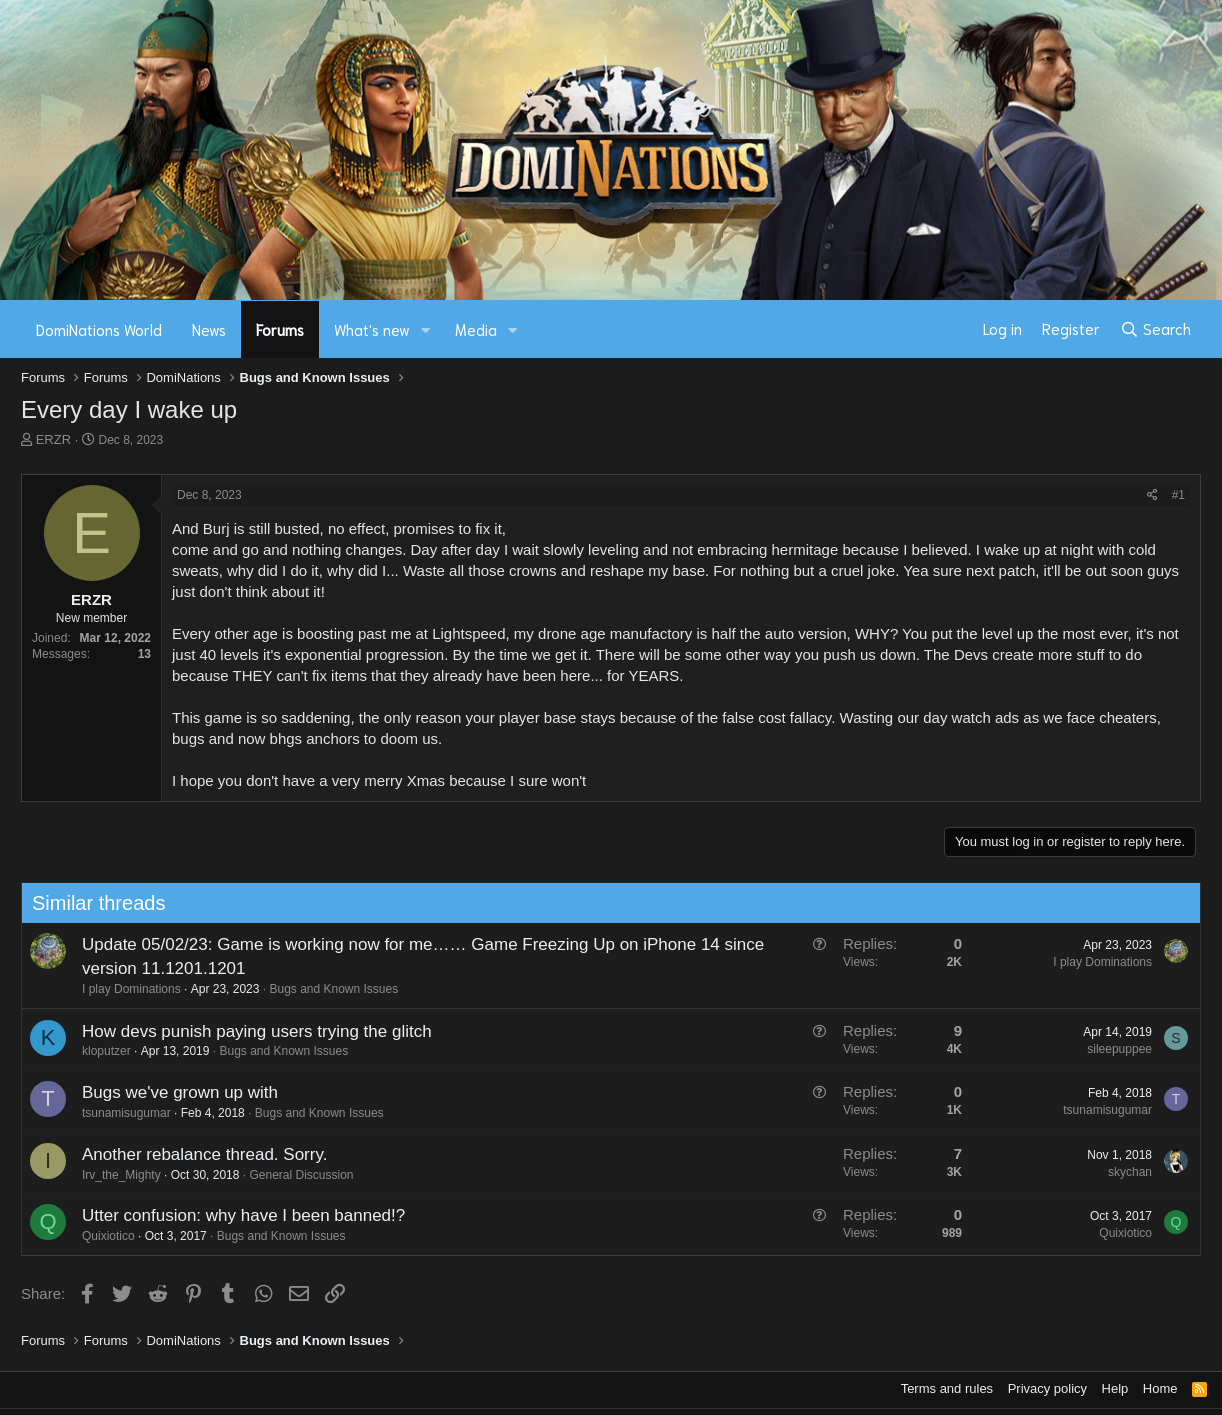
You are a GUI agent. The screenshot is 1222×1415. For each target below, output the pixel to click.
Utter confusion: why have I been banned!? (243, 1215)
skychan (1130, 1172)
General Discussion (301, 1175)
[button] (426, 329)
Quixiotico (108, 1236)
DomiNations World (99, 329)
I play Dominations (131, 989)
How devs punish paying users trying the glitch (257, 1031)
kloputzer (106, 1051)
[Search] (1155, 329)
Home (1160, 1388)
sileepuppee (1119, 1049)
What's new (372, 329)
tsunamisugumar (126, 1113)
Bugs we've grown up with (180, 1092)
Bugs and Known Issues (333, 989)
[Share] (1152, 495)
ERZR (53, 439)
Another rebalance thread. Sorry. (204, 1154)
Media (476, 329)
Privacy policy (1047, 1388)
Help (1115, 1388)
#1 (1178, 495)
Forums (280, 329)
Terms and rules (947, 1388)
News (209, 329)
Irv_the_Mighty (121, 1175)
